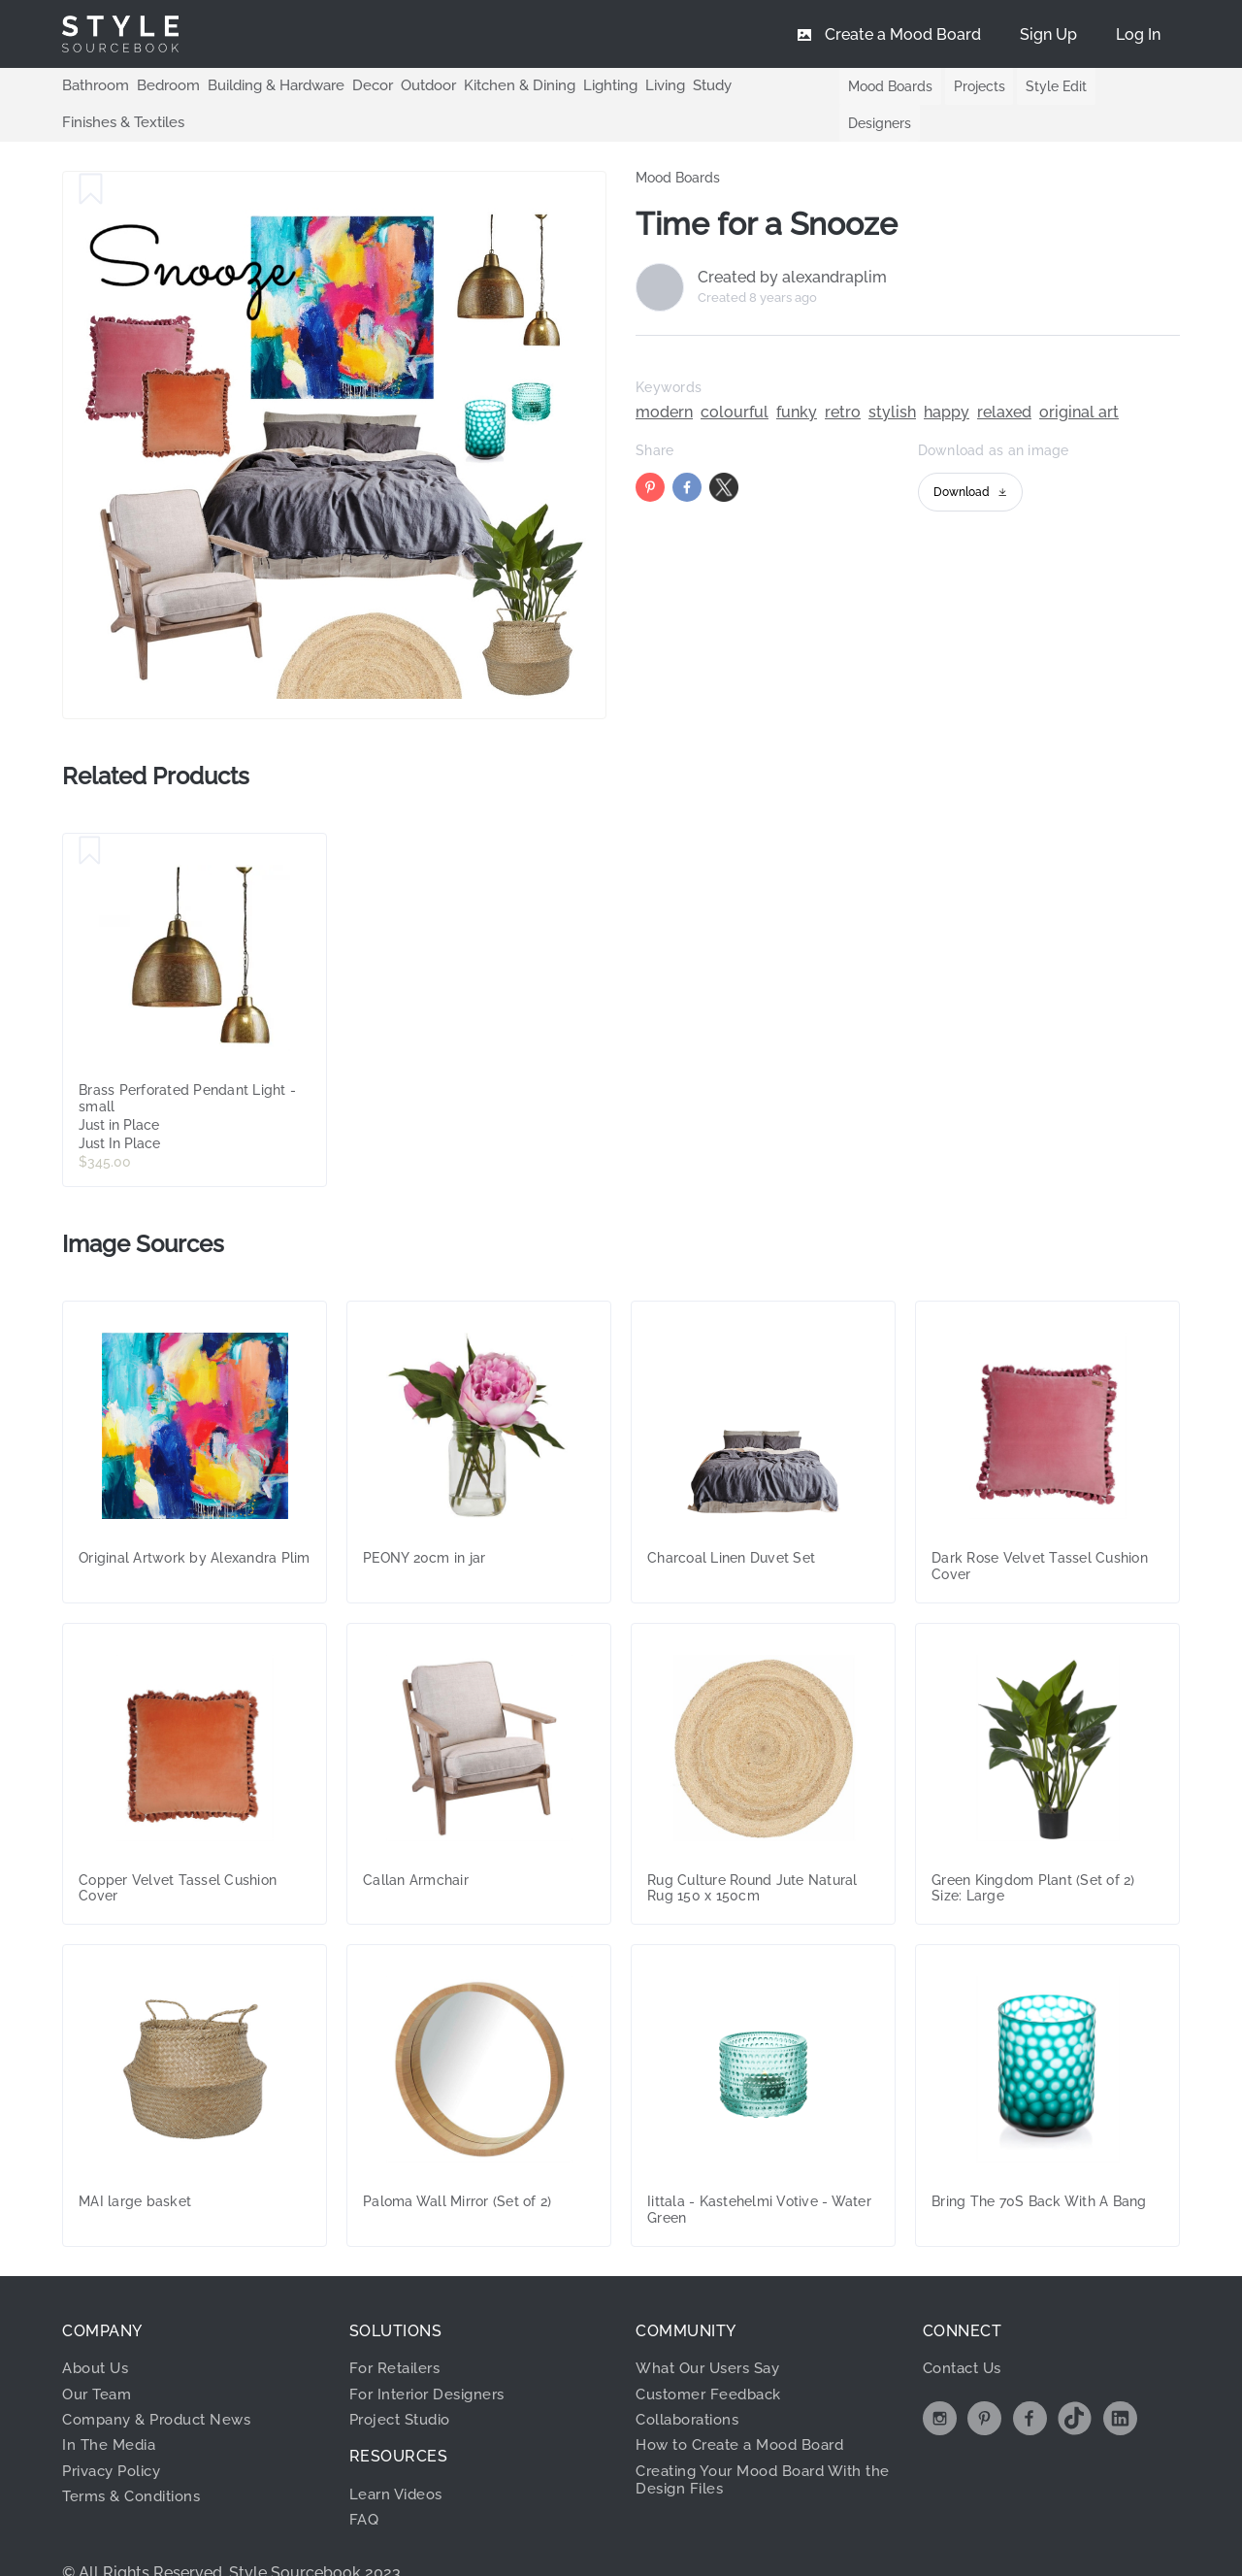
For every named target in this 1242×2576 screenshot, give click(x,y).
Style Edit (1043, 86)
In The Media (111, 2407)
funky (796, 375)
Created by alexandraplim (792, 240)
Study (679, 85)
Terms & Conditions (137, 2459)
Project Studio (405, 2382)
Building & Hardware (264, 85)
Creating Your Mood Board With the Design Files (759, 2442)
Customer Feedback (714, 2357)
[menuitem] (1138, 34)
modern (664, 375)
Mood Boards (873, 86)
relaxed (1004, 375)
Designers (1128, 86)
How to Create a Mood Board (749, 2407)
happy (946, 375)
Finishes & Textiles (763, 85)
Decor (357, 85)
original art (1079, 375)
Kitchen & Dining (494, 85)
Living (633, 85)
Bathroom (93, 85)
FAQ (365, 2482)
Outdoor (409, 85)
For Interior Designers (432, 2357)
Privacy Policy (117, 2434)
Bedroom (161, 85)
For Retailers (398, 2331)
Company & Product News (164, 2382)
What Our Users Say (714, 2331)
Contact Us (966, 2331)
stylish (892, 375)
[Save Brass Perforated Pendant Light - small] (90, 814)
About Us (98, 2331)
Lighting (580, 85)
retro (843, 375)
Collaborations (693, 2382)
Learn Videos (399, 2457)
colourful (734, 375)
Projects (964, 86)
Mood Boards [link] (678, 141)
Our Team (99, 2357)
